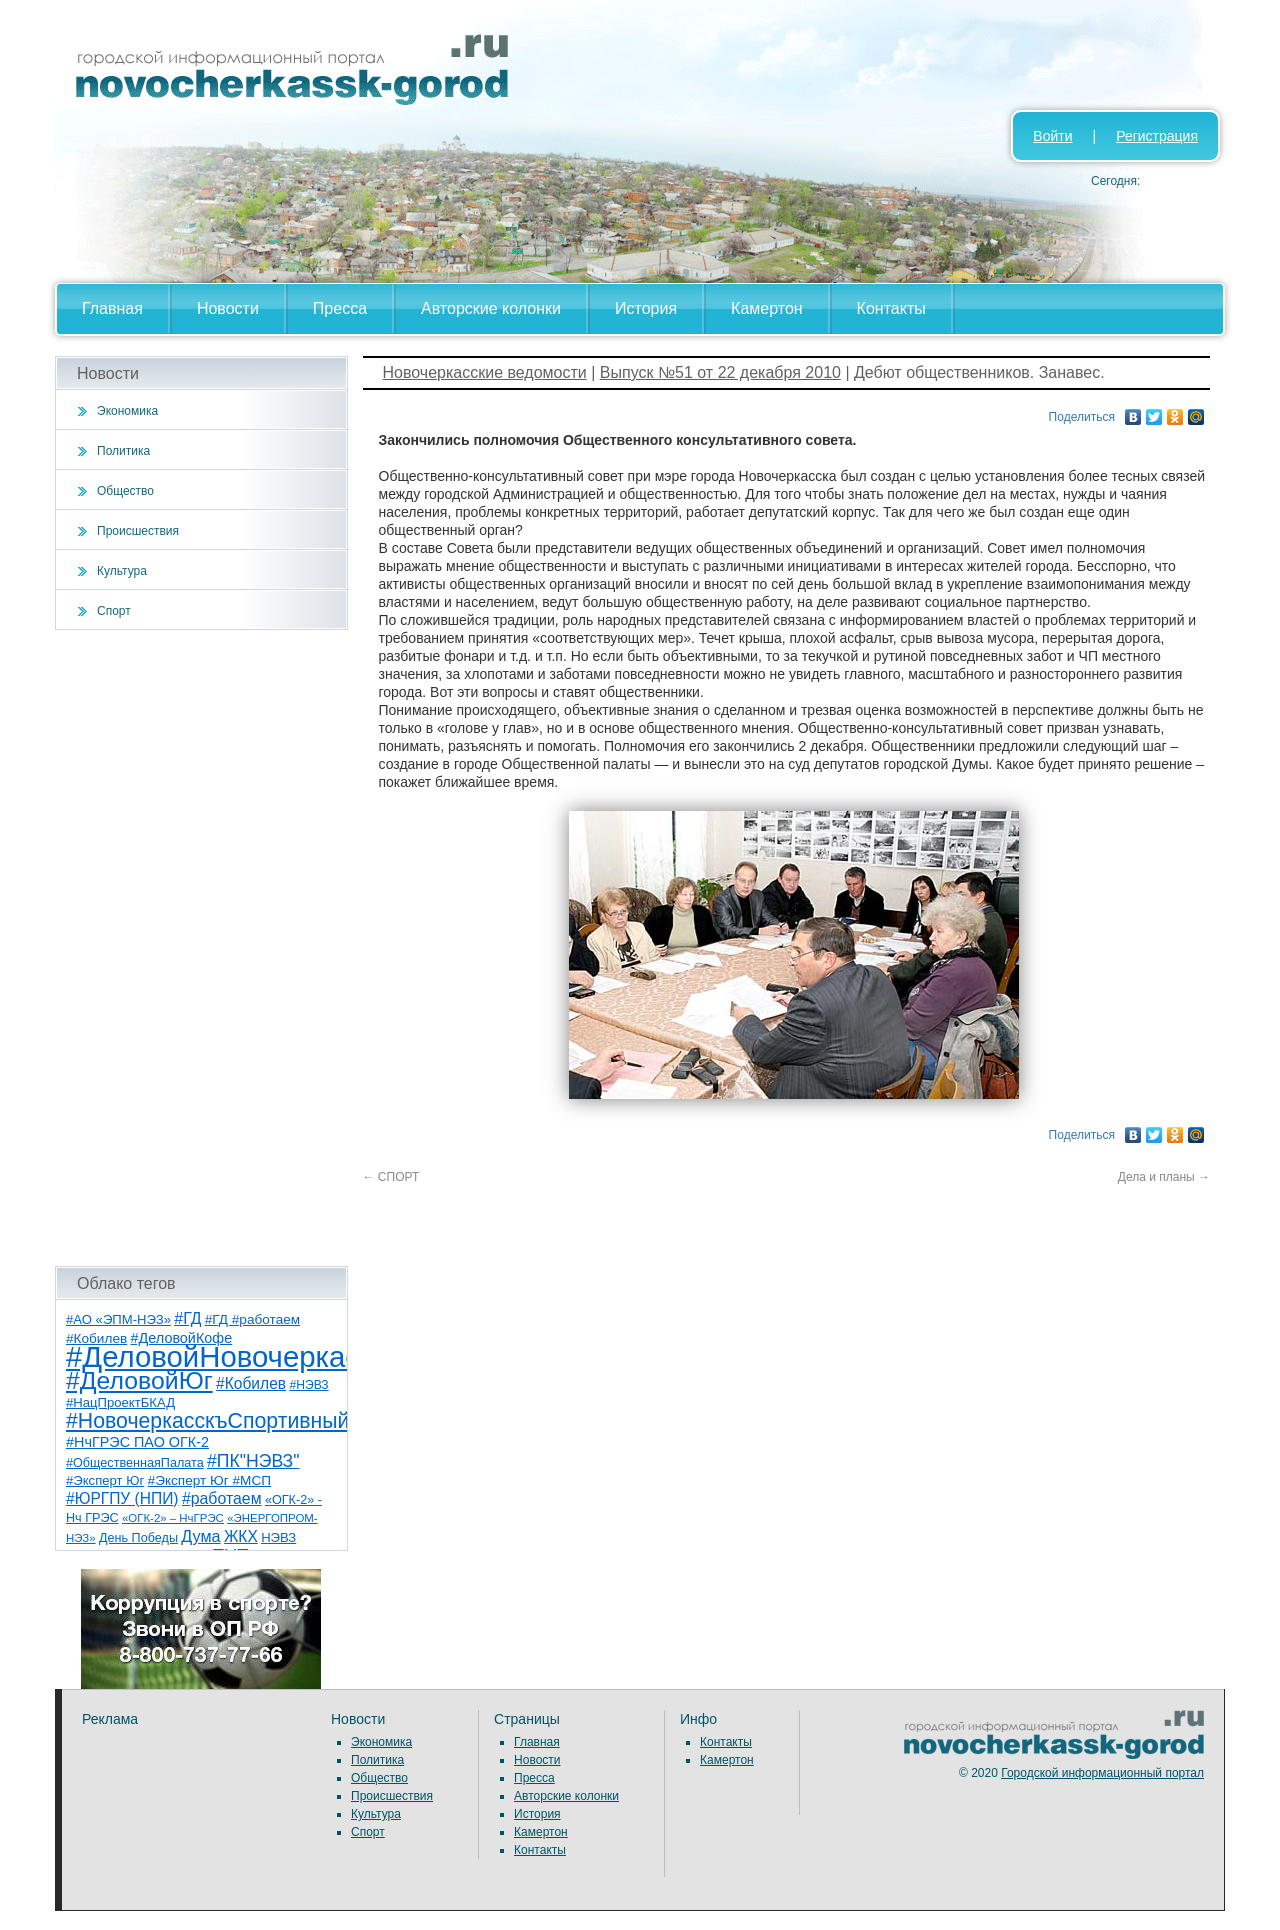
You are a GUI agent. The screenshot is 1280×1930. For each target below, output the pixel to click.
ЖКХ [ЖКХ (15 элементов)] (241, 1536)
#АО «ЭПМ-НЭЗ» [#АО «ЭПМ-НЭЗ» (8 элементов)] (118, 1319)
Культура (122, 571)
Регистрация (1157, 136)
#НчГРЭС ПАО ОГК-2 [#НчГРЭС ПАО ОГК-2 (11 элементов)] (137, 1442)
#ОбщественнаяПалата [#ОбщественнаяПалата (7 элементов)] (135, 1463)
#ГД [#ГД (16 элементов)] (187, 1318)
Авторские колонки (491, 308)
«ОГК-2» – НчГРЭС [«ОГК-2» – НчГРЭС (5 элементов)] (173, 1518)
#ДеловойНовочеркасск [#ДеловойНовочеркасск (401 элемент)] (226, 1356)
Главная (112, 308)
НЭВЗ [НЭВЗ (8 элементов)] (278, 1537)
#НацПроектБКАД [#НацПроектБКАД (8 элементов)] (120, 1402)
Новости (228, 308)
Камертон (767, 308)
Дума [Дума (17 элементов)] (200, 1536)
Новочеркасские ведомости (485, 372)
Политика (123, 451)
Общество (125, 491)
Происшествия (138, 531)
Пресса (340, 308)
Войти (1052, 136)
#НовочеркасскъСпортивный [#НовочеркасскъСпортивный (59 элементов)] (208, 1421)
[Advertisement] (201, 948)
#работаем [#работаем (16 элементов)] (222, 1498)
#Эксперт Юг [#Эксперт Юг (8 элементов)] (105, 1480)
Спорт (114, 611)
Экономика (127, 411)
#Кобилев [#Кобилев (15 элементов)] (251, 1383)
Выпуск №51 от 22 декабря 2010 (720, 372)
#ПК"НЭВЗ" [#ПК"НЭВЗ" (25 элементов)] (253, 1461)
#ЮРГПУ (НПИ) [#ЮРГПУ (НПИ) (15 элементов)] (122, 1498)
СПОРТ (391, 1177)
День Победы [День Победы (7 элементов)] (138, 1538)
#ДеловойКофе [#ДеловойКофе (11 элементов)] (182, 1338)
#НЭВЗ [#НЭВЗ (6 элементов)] (308, 1385)
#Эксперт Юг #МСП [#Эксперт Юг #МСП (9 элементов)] (210, 1480)
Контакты (891, 308)
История (646, 308)
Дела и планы (1164, 1177)
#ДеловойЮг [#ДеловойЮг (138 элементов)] (139, 1380)
